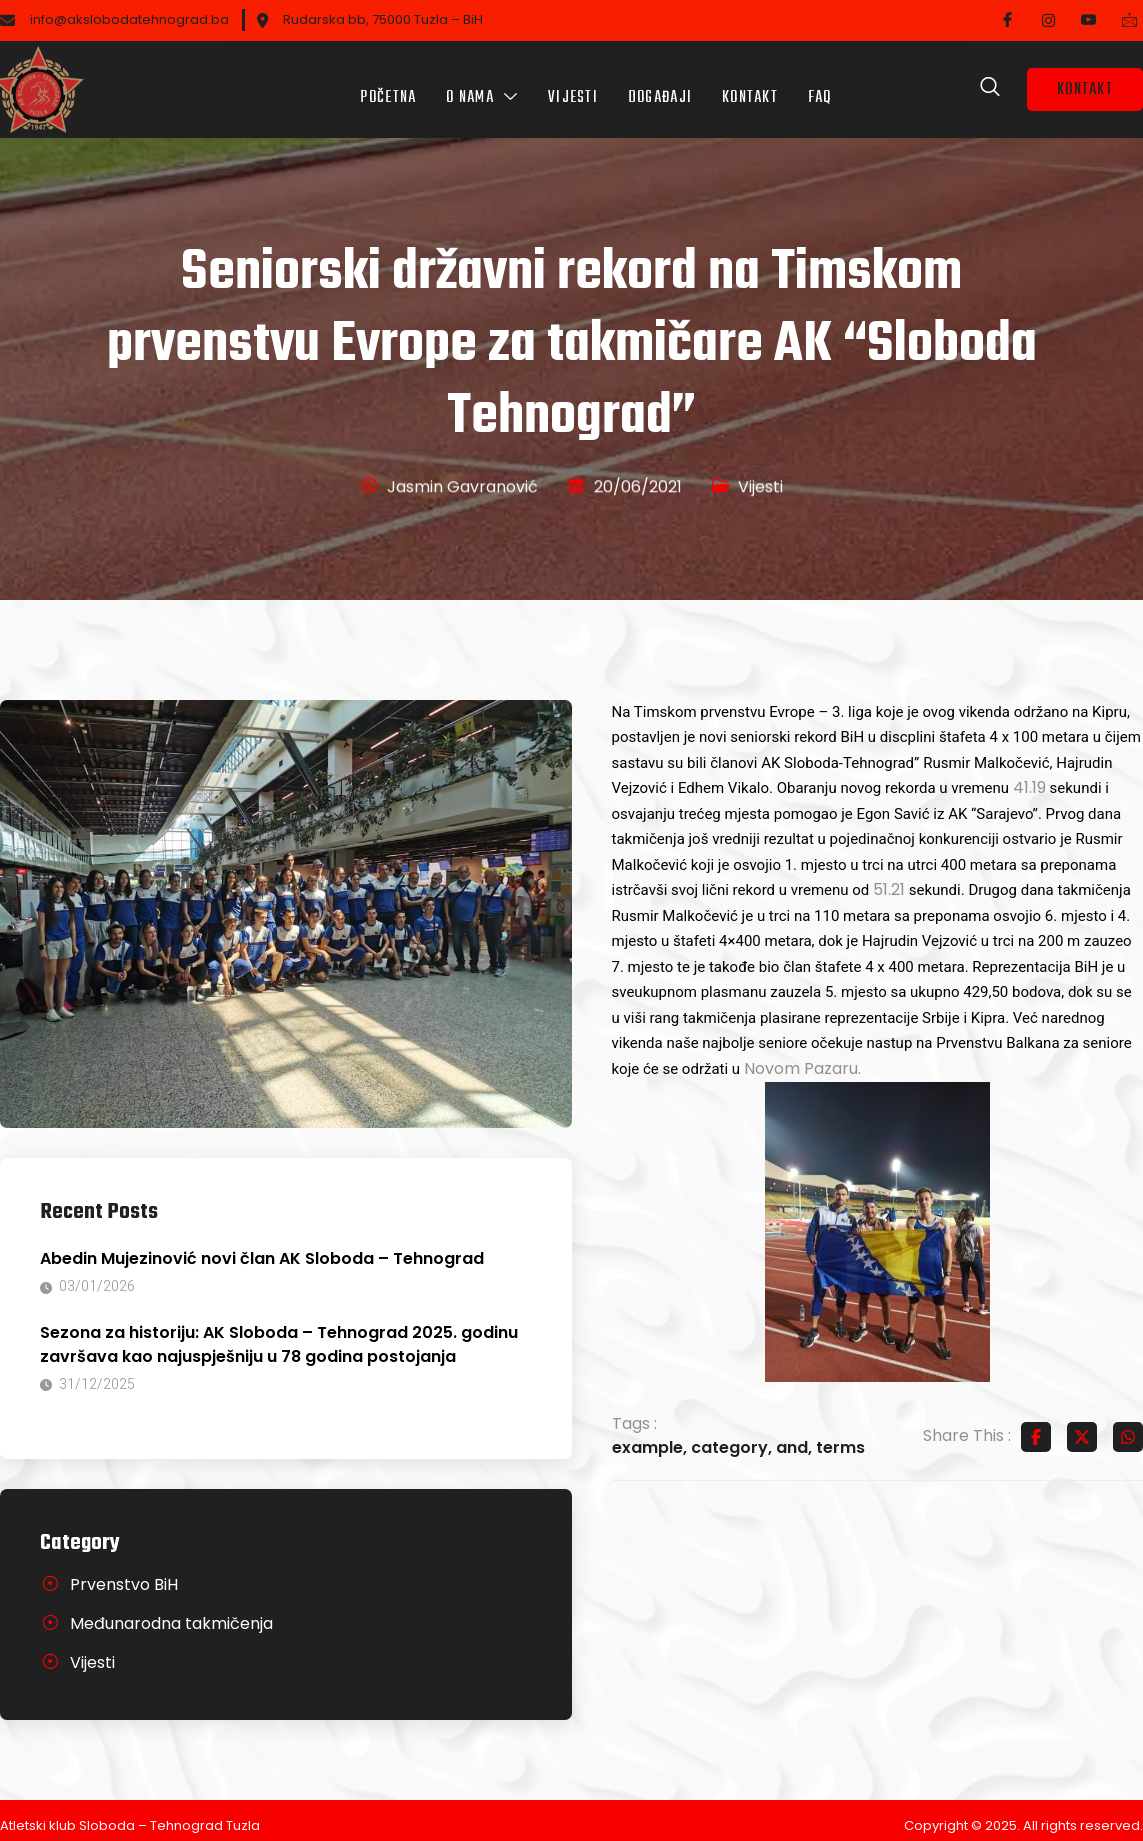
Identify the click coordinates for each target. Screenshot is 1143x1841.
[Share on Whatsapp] (1128, 1426)
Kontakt (750, 84)
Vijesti (573, 84)
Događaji (660, 84)
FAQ (820, 84)
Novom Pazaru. (802, 1057)
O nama (482, 84)
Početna (388, 84)
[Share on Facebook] (1036, 1426)
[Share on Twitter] (1082, 1426)
